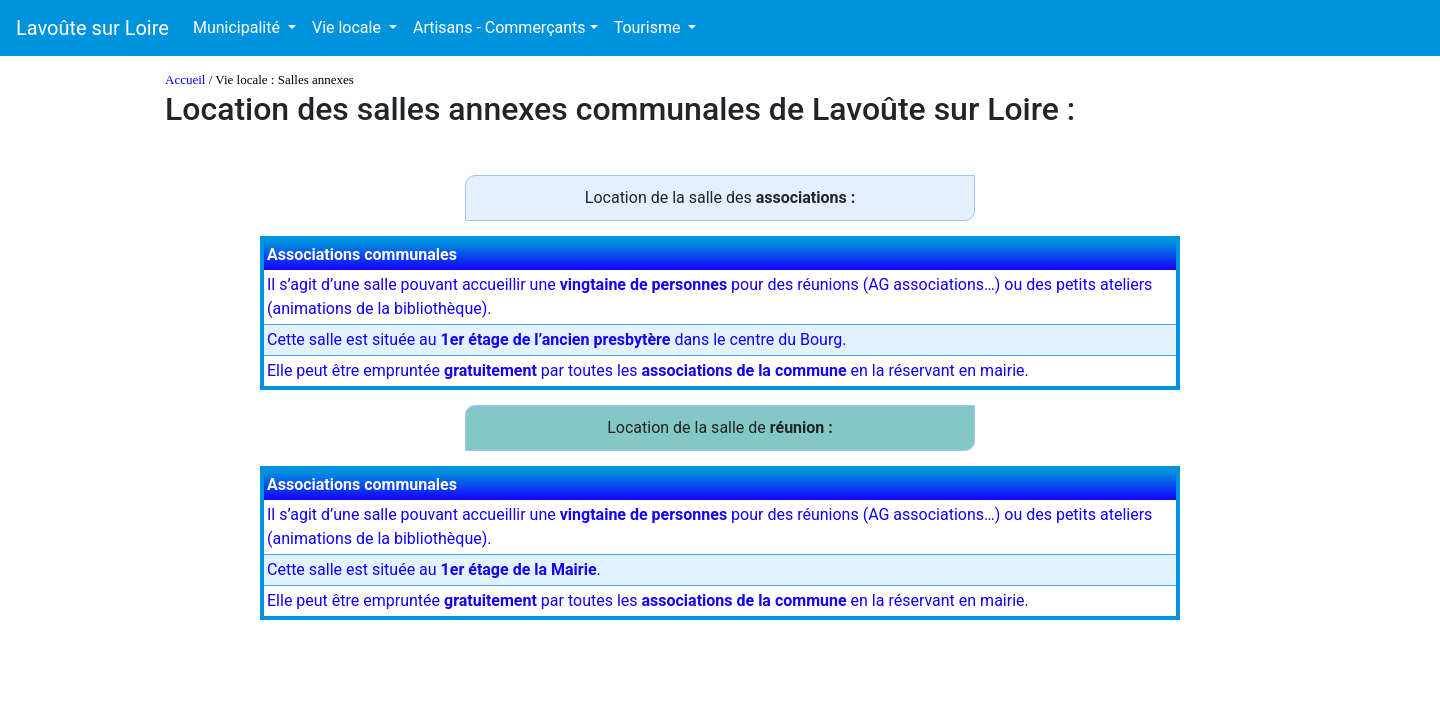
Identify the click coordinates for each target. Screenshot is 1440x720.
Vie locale (348, 27)
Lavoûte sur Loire (92, 28)
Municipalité (238, 27)
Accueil (185, 79)
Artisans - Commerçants (499, 27)
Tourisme (649, 27)
